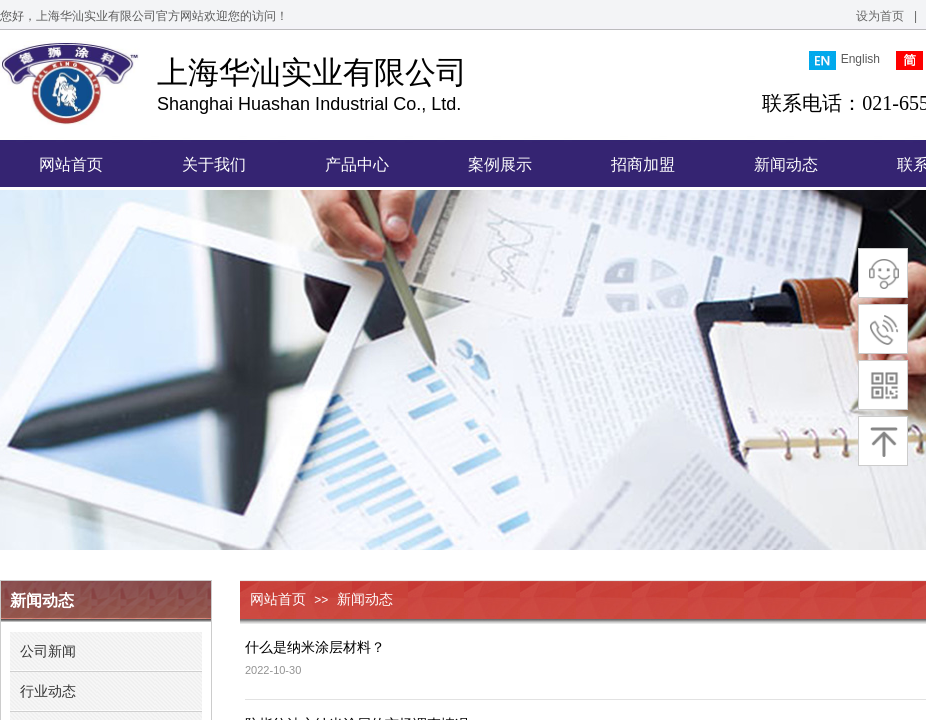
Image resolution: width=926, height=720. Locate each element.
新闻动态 (365, 599)
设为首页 (880, 16)
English (844, 60)
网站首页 (278, 599)
